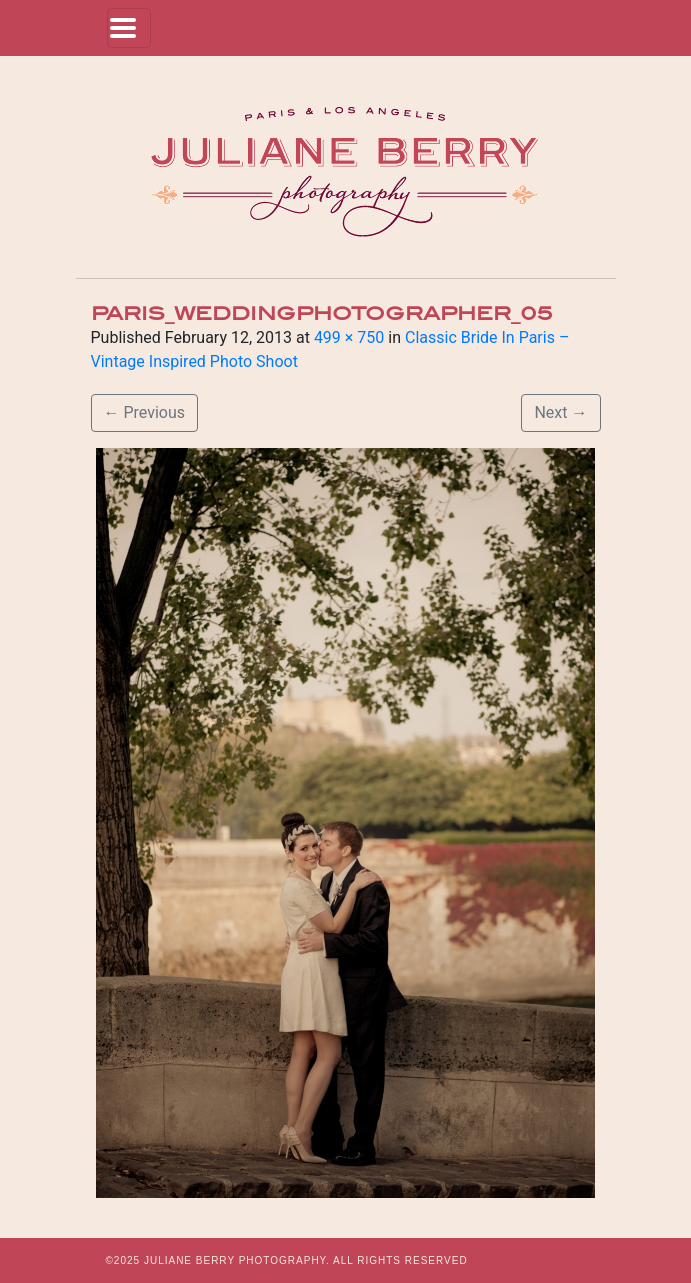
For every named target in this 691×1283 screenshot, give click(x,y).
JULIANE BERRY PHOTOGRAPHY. (237, 1260)
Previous (145, 412)
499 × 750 (349, 337)
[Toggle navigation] (129, 28)
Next (560, 412)
